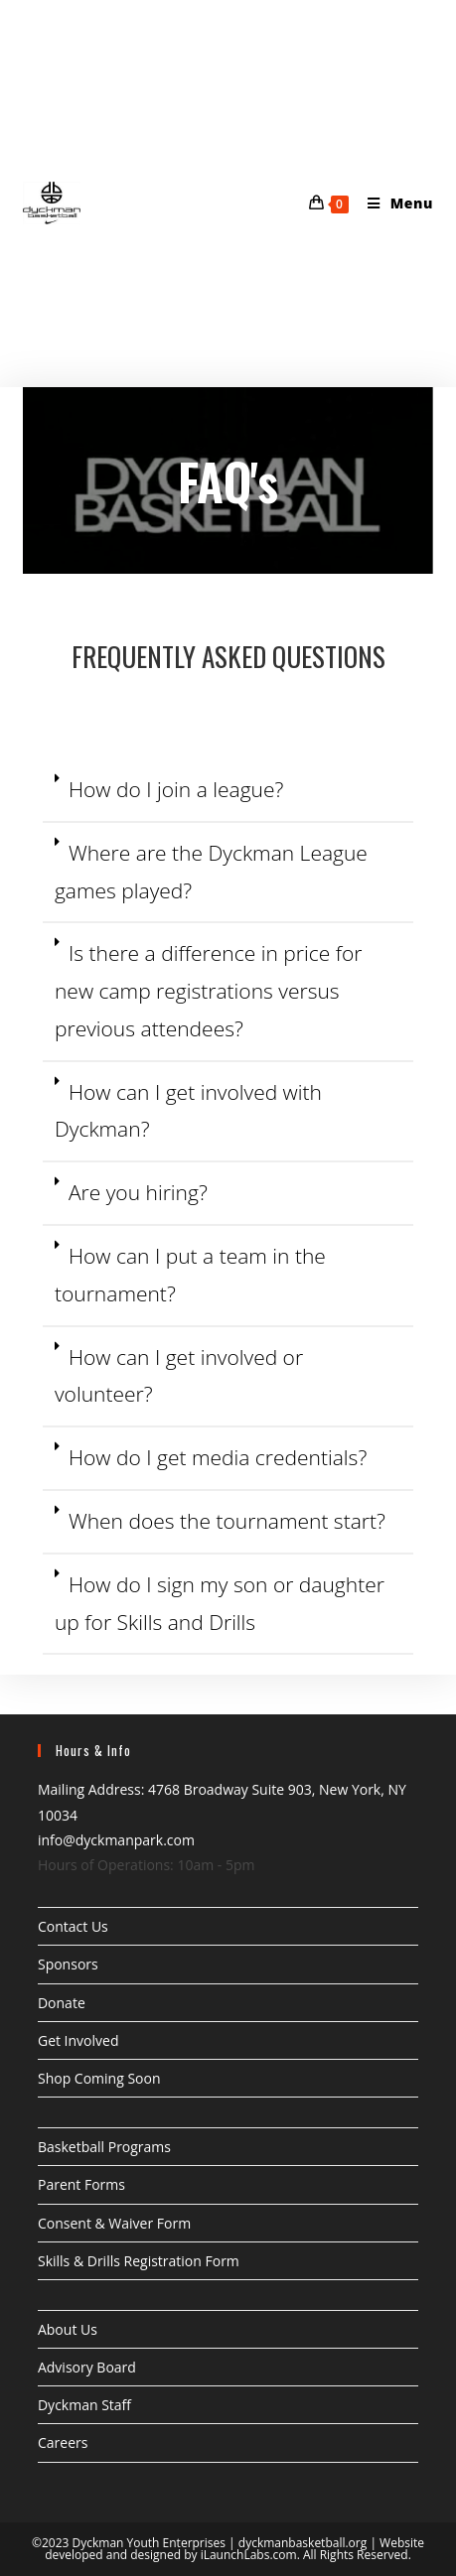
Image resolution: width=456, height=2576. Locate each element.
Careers (62, 2442)
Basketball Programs (104, 2146)
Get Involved (78, 2040)
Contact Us (73, 1926)
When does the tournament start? (227, 1521)
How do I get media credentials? (218, 1457)
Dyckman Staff (84, 2404)
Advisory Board (87, 2367)
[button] (228, 791)
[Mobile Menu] (393, 203)
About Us (67, 2329)
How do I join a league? (176, 789)
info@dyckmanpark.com (116, 1839)
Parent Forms (81, 2184)
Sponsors (68, 1964)
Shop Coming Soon (99, 2078)
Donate (61, 2002)
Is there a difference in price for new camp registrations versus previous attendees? (208, 990)
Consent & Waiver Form (114, 2223)
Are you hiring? (138, 1192)
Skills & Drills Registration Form (138, 2260)
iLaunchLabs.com (249, 2554)
